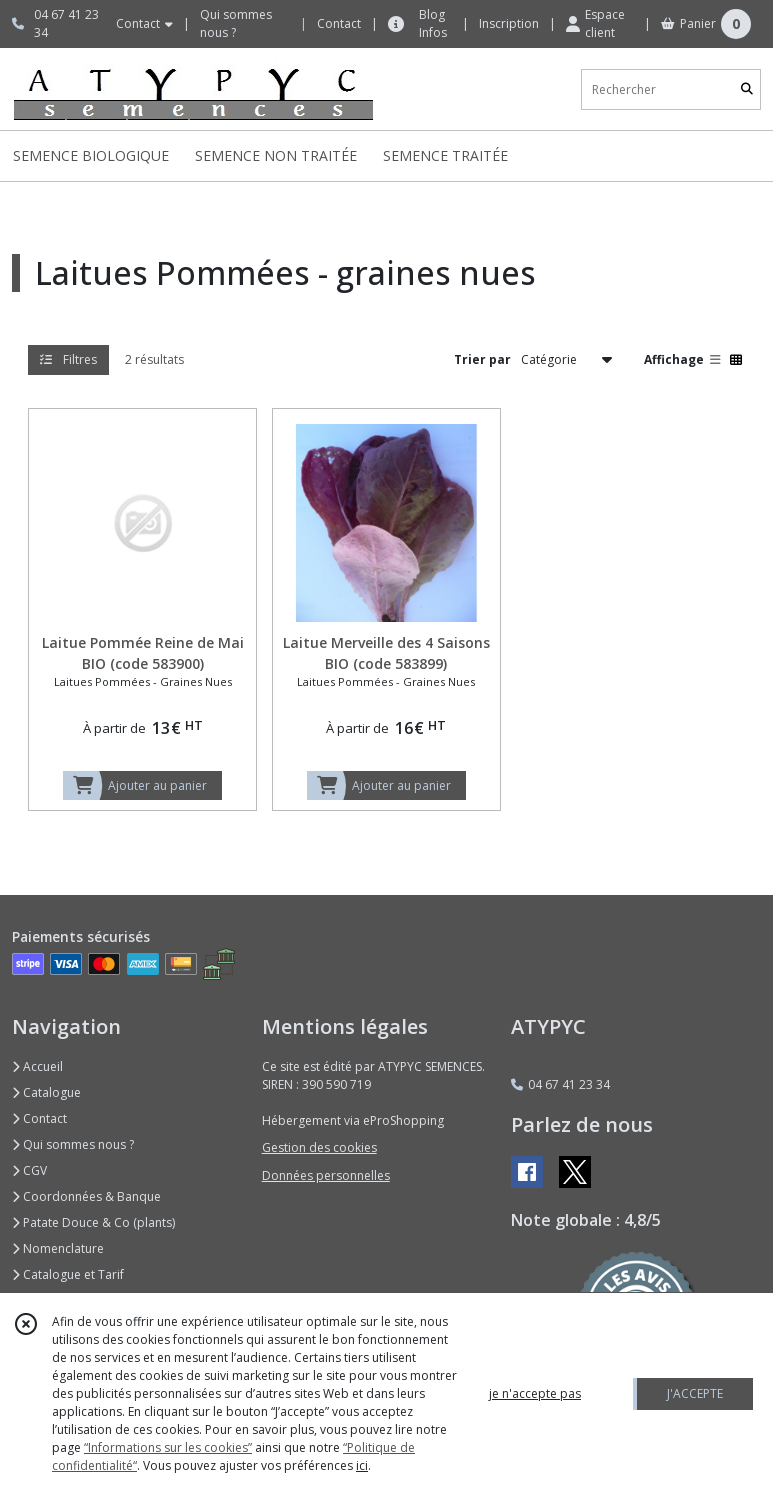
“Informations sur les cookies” (168, 1447)
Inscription (509, 23)
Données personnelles (326, 1175)
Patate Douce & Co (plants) (93, 1222)
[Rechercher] (747, 89)
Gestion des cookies (319, 1147)
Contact (339, 23)
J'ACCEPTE (695, 1393)
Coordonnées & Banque (86, 1196)
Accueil (37, 1066)
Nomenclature (58, 1248)
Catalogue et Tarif (68, 1274)
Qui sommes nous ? (73, 1144)
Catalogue (46, 1092)
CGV (29, 1170)
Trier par (482, 359)
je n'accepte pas (535, 1393)
